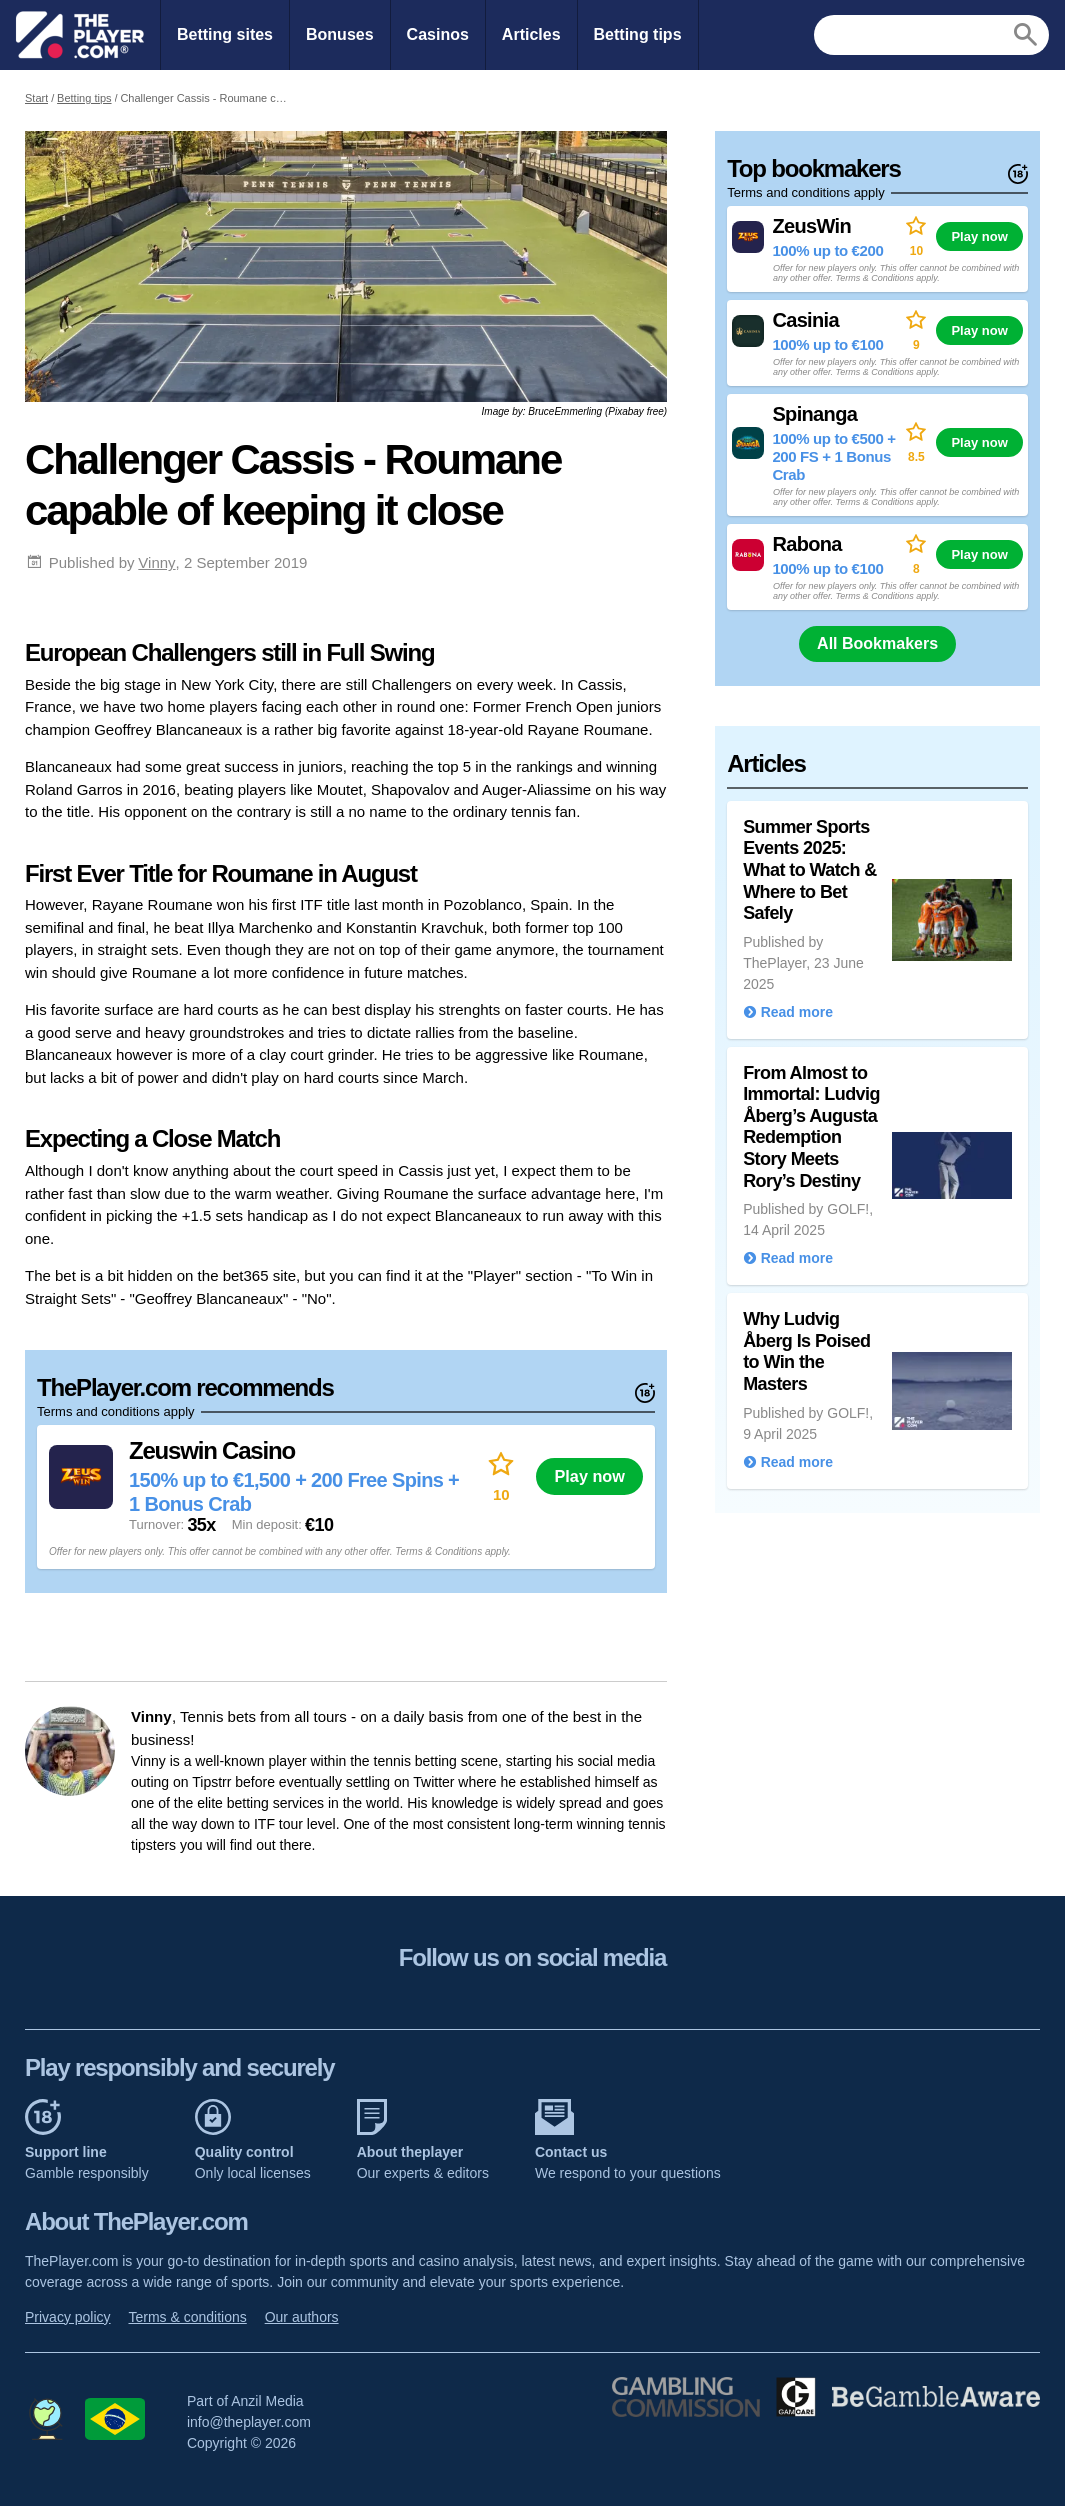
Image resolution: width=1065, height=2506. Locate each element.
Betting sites (225, 34)
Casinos (438, 34)
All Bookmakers (877, 643)
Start (36, 98)
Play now (590, 1476)
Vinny (156, 562)
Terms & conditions (187, 2317)
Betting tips (638, 34)
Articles (531, 34)
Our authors (302, 2317)
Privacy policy (68, 2317)
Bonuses (340, 34)
